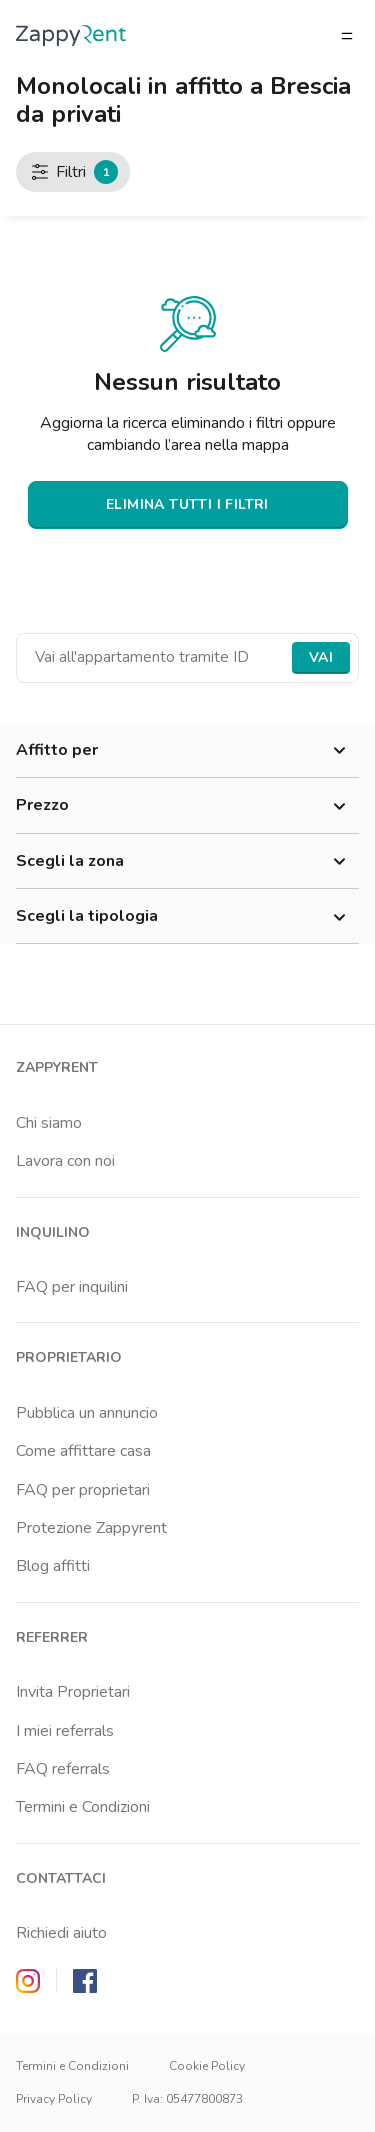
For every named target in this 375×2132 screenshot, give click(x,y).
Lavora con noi (65, 1161)
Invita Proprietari (73, 1692)
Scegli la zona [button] (187, 862)
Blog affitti (53, 1566)
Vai (321, 657)
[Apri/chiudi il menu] (347, 36)
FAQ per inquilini (72, 1287)
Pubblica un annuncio (87, 1413)
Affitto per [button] (187, 751)
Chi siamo (49, 1123)
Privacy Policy (54, 2099)
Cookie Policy (207, 2066)
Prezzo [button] (187, 806)
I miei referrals (65, 1731)
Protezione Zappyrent (91, 1528)
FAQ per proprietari (83, 1490)
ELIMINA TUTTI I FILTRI (187, 504)
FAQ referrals (63, 1769)
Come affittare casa (83, 1451)
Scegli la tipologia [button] (187, 917)
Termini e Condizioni (83, 1807)
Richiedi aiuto (61, 1933)
